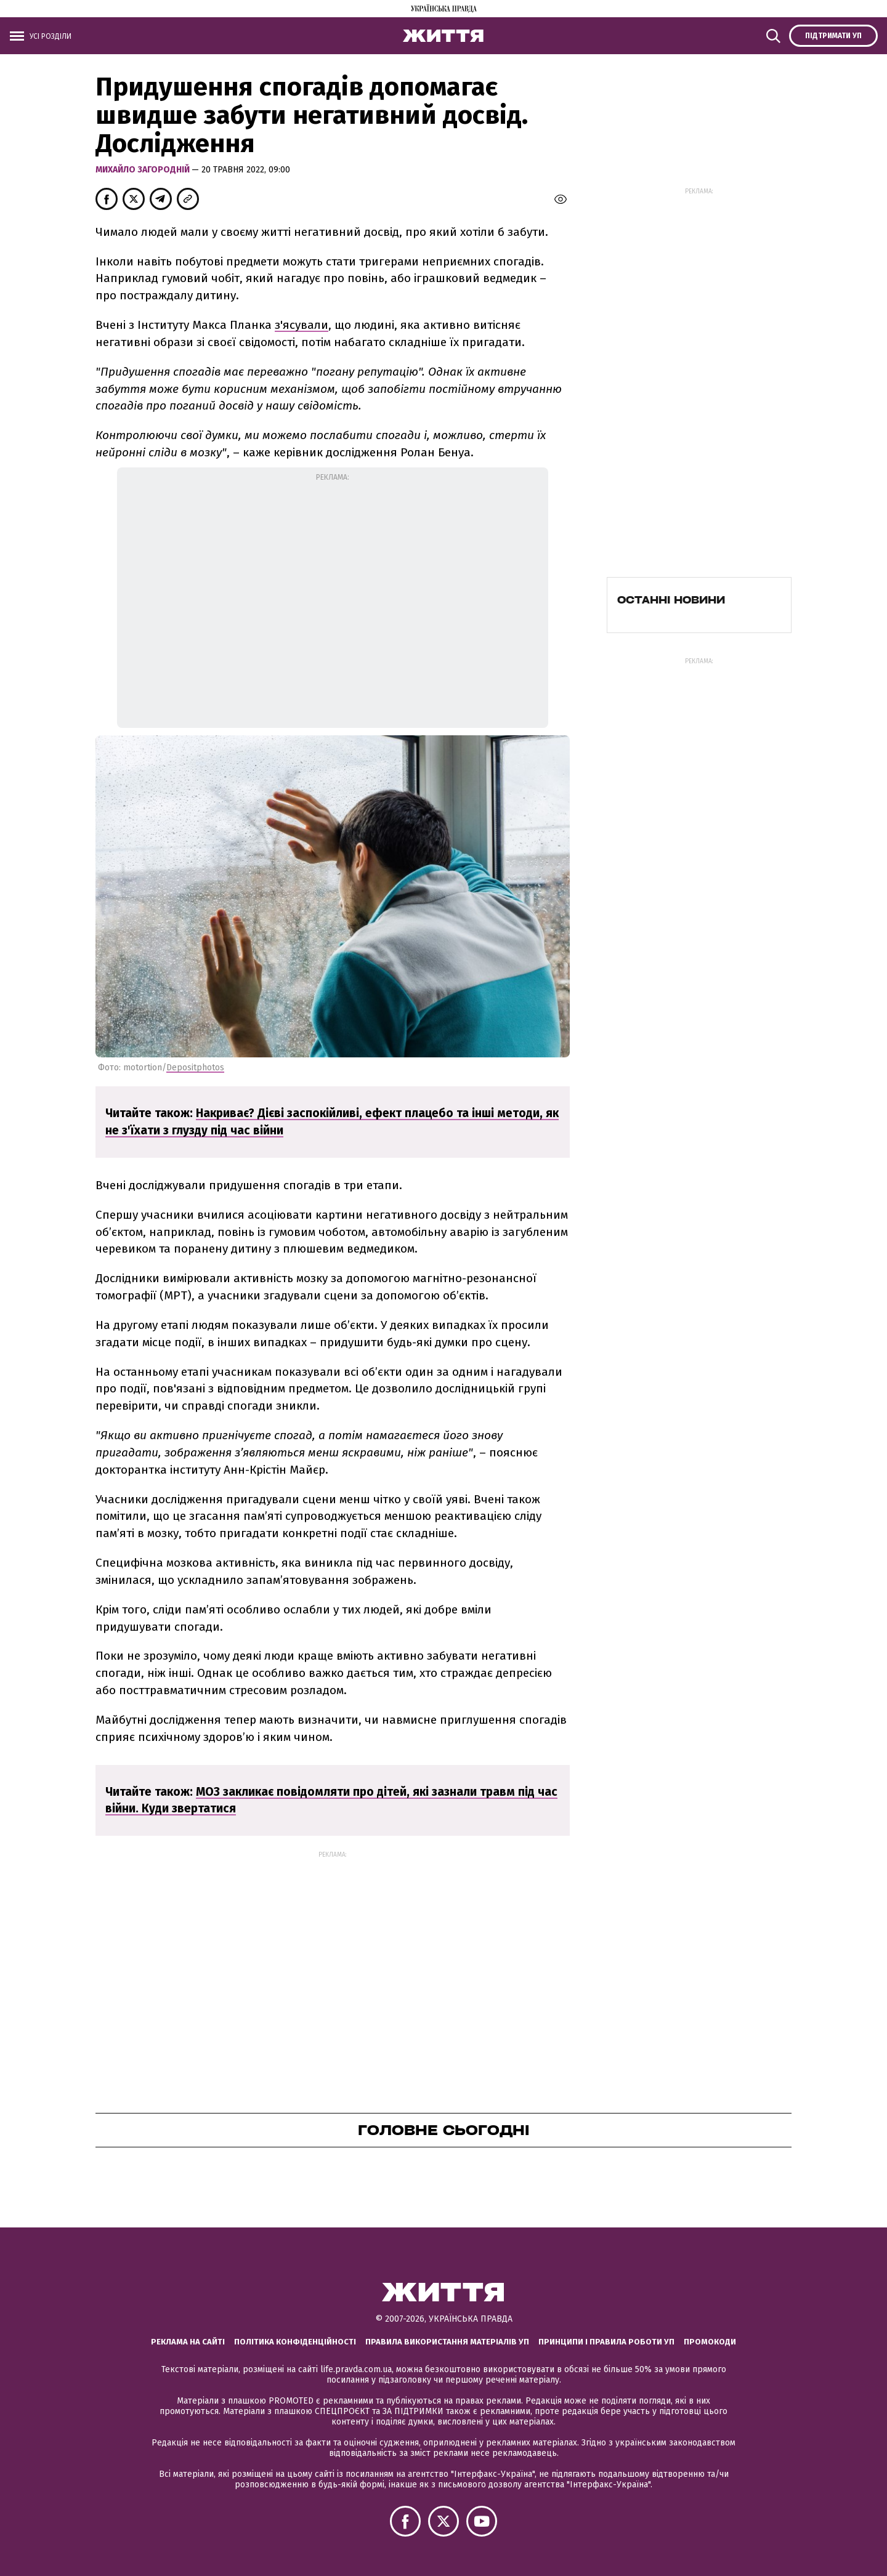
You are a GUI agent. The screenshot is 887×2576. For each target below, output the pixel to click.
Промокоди (710, 2341)
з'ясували (301, 325)
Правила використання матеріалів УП (447, 2341)
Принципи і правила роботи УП (606, 2341)
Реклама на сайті (188, 2341)
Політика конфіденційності (295, 2341)
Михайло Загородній (143, 169)
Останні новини (671, 600)
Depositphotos (195, 1067)
